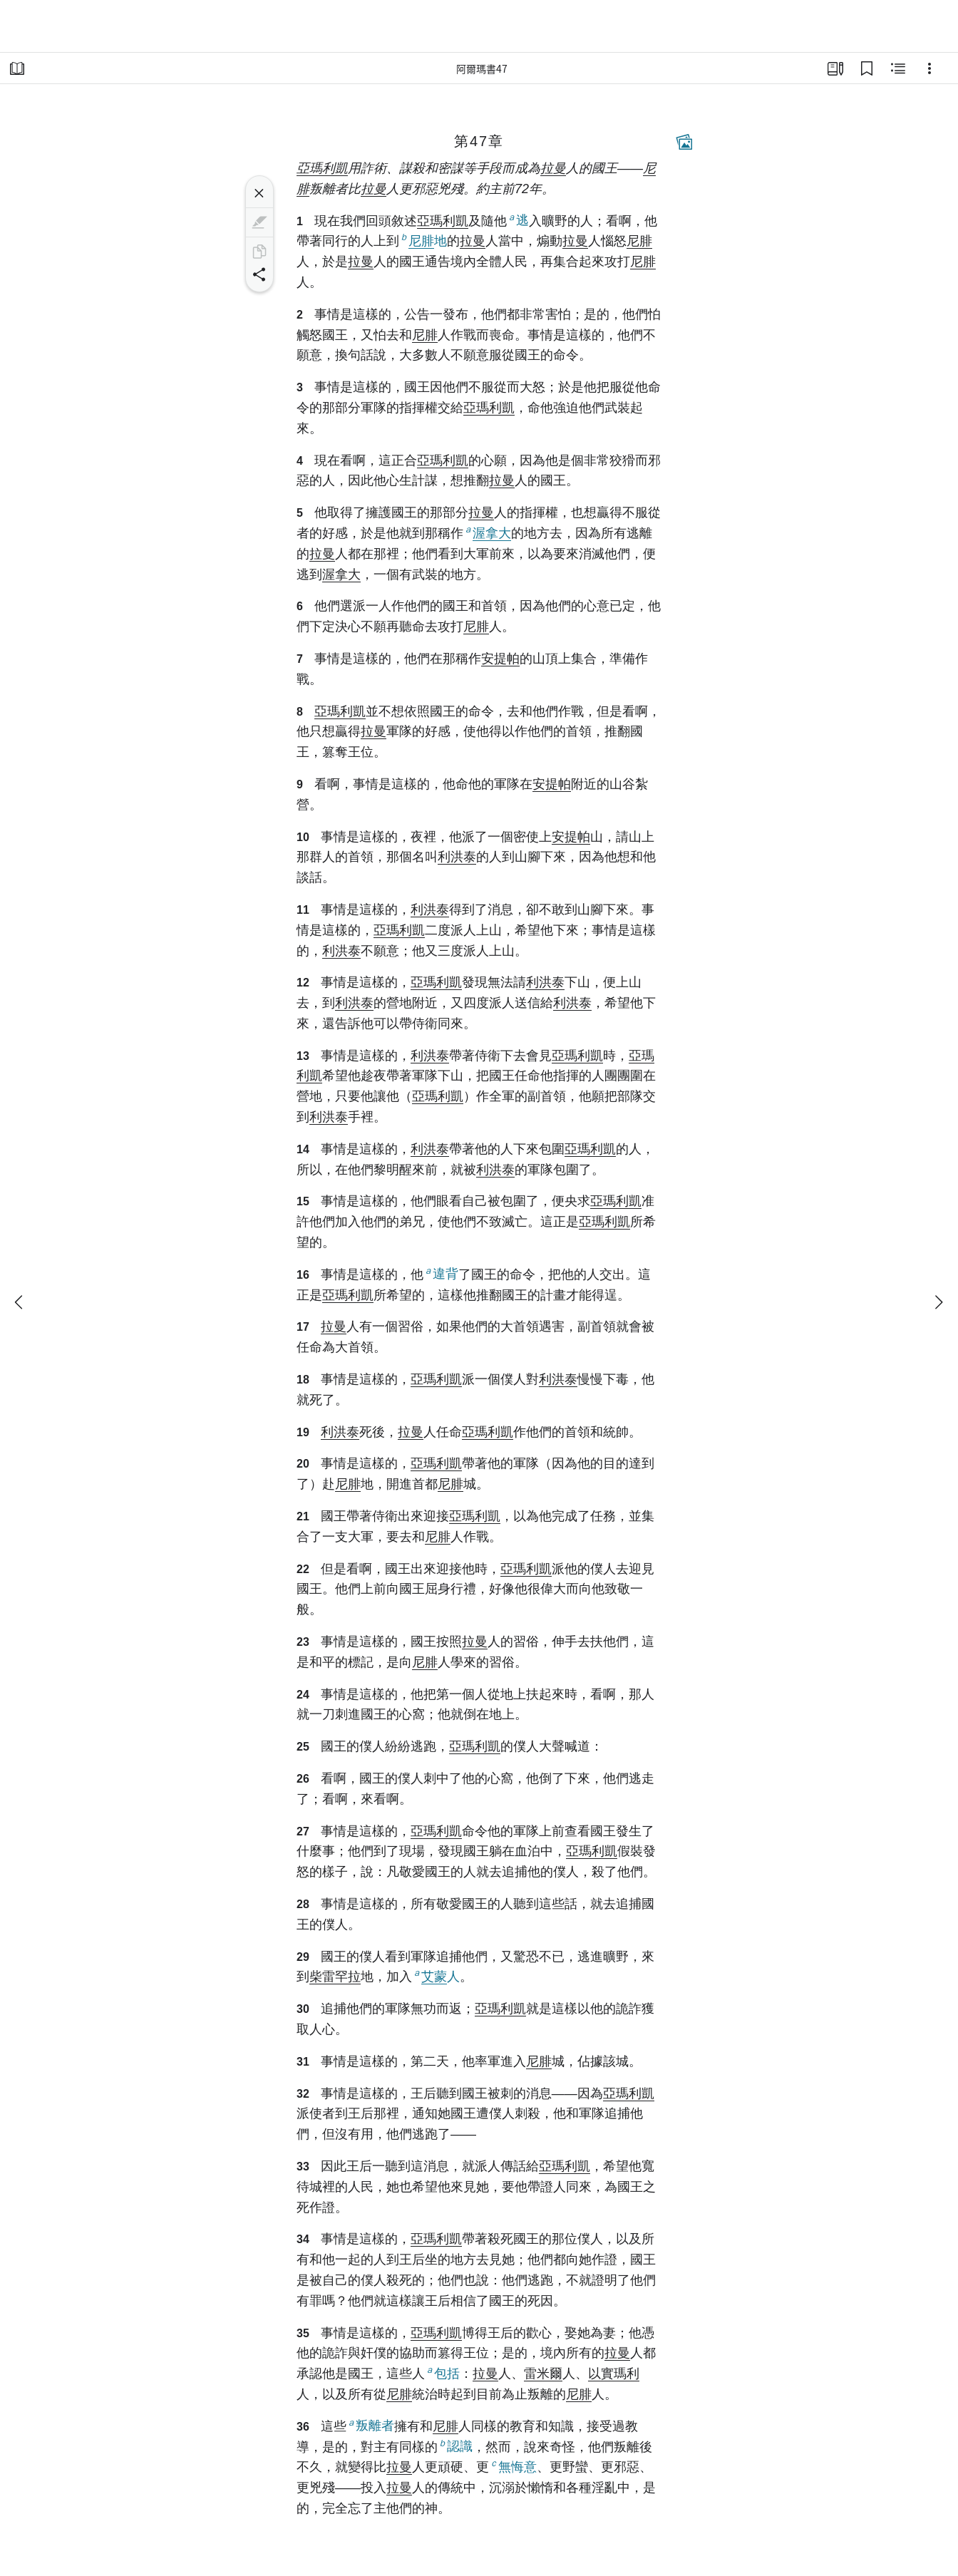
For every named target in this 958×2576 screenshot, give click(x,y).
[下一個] (938, 1302)
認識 (455, 2446)
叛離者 (370, 2425)
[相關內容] (898, 68)
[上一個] (20, 1302)
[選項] (929, 68)
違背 (440, 1273)
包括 (442, 2372)
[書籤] (867, 68)
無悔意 (513, 2466)
